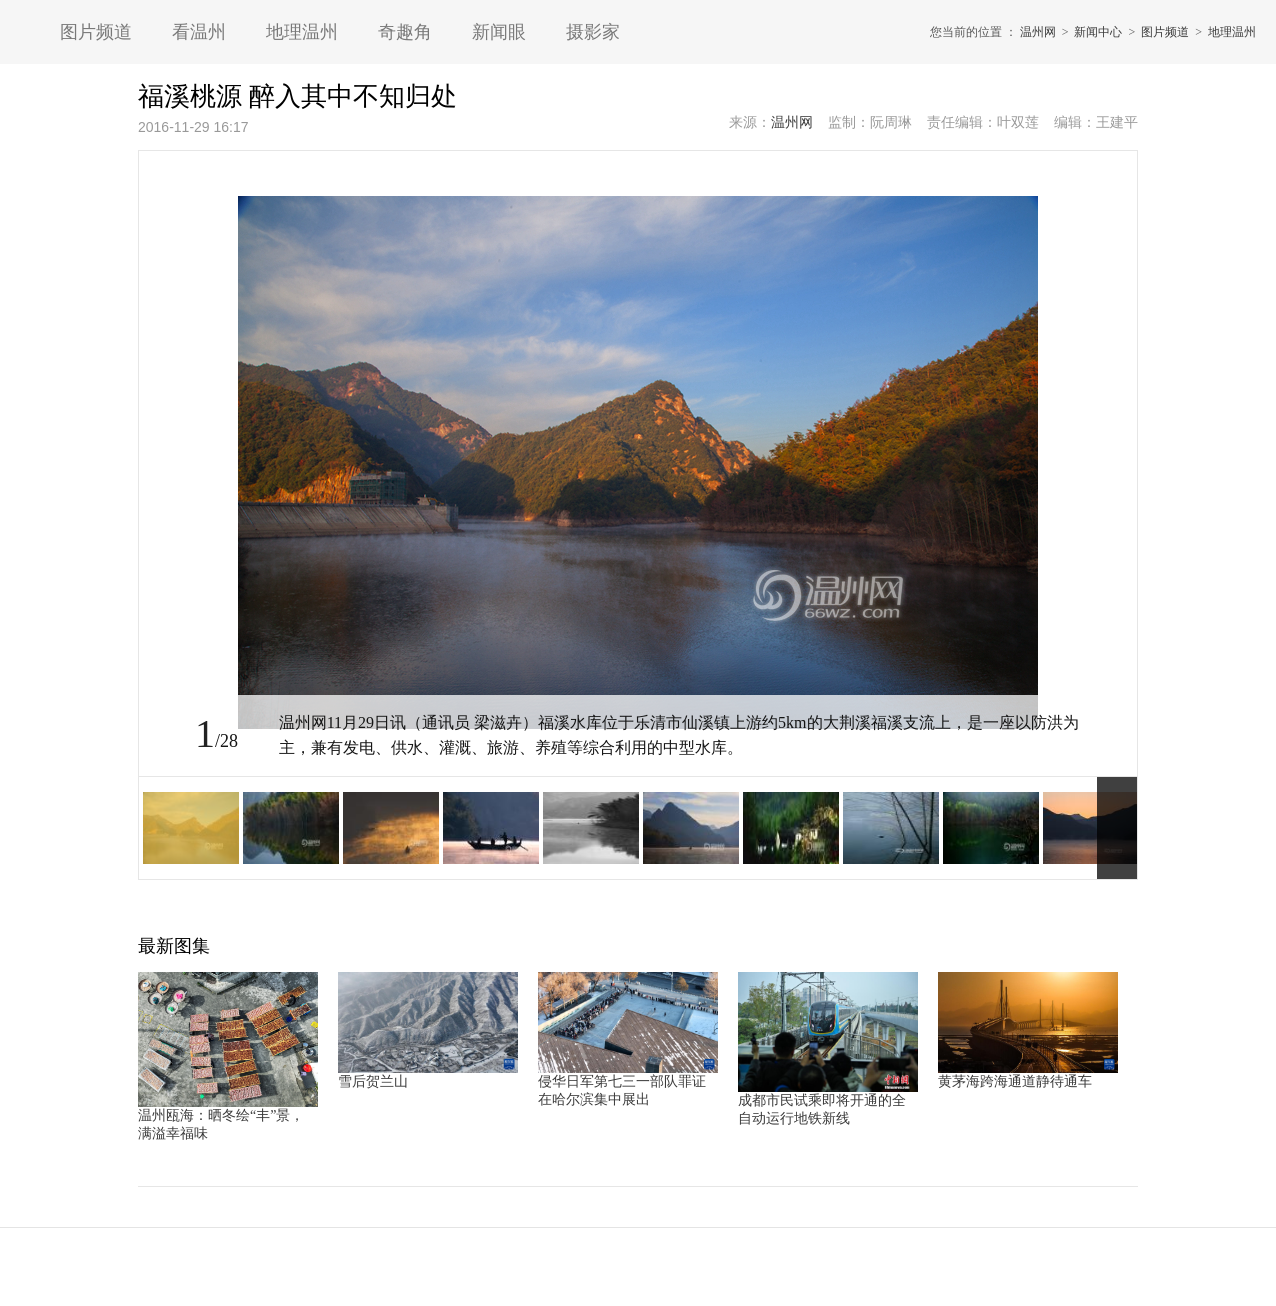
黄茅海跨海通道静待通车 (1015, 1081)
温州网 (1038, 32)
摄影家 (593, 32)
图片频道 (96, 32)
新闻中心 (1098, 32)
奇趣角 (405, 32)
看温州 (199, 32)
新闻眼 (499, 32)
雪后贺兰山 (373, 1081)
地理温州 (302, 32)
